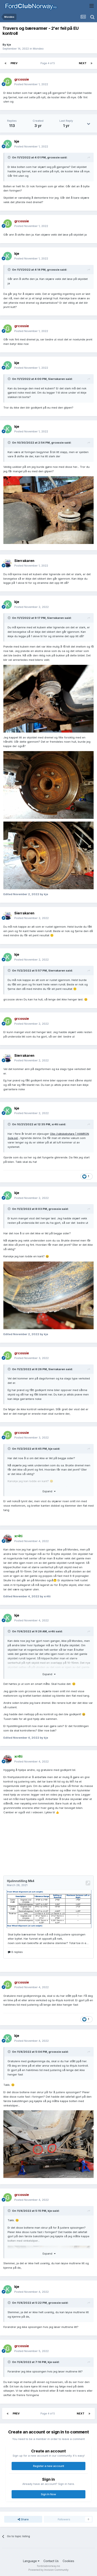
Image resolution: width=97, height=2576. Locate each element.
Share (23, 2519)
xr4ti (55, 1124)
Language (31, 2561)
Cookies (68, 2561)
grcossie (53, 157)
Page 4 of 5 (48, 63)
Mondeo (38, 48)
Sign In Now (48, 2494)
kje (9, 44)
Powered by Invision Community (48, 2569)
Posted (31, 84)
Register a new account (48, 2466)
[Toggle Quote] (9, 157)
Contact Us (51, 2561)
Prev (14, 63)
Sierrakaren (56, 379)
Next (82, 63)
